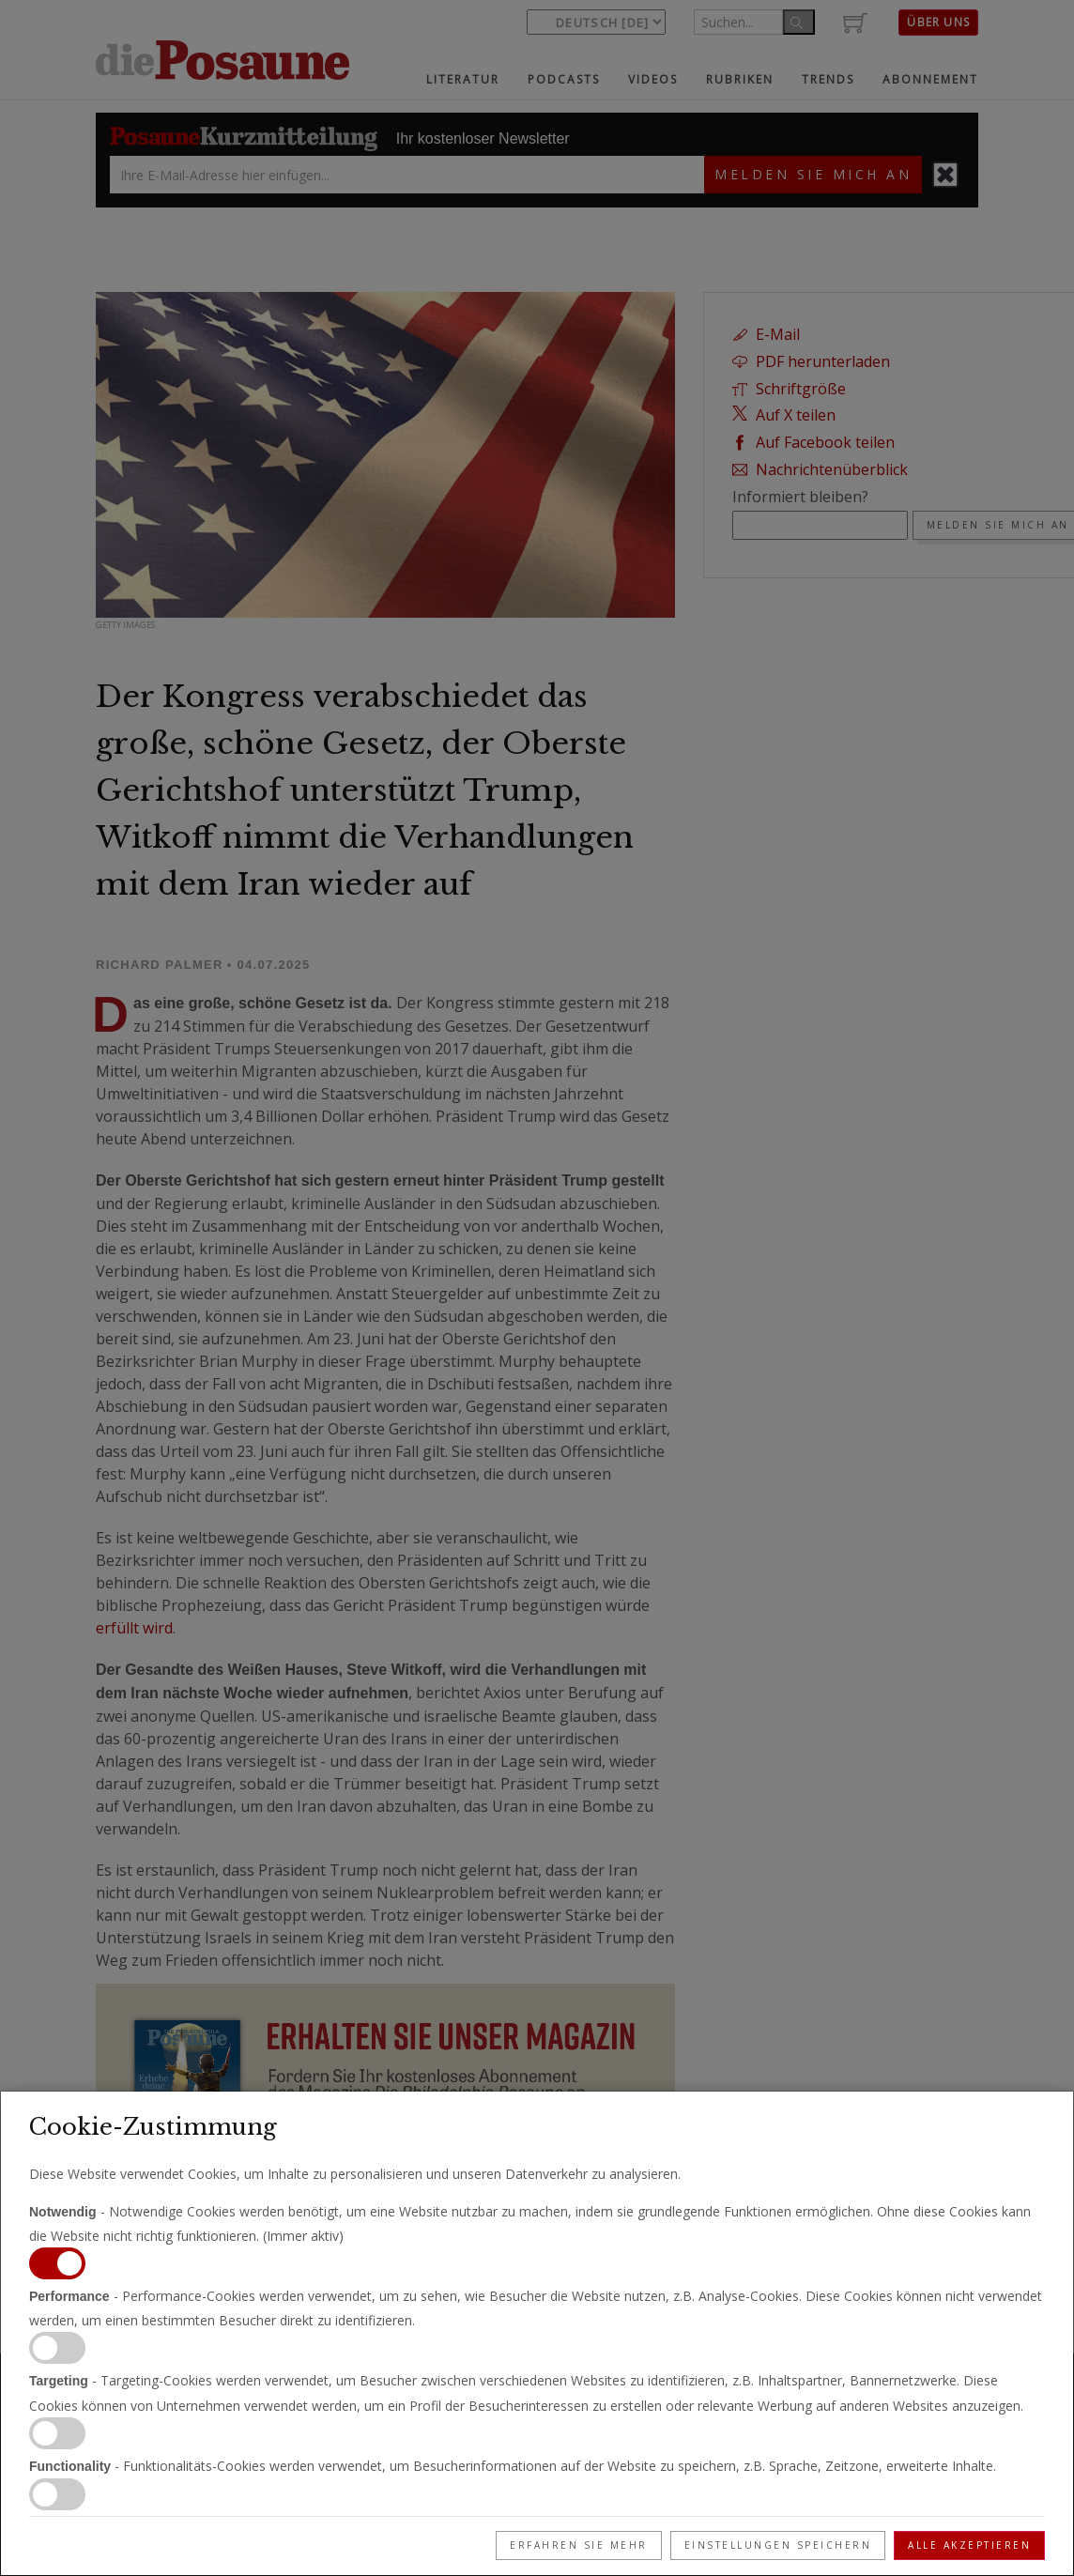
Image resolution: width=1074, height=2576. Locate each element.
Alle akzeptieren (969, 2545)
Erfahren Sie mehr (579, 2545)
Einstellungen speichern (778, 2545)
